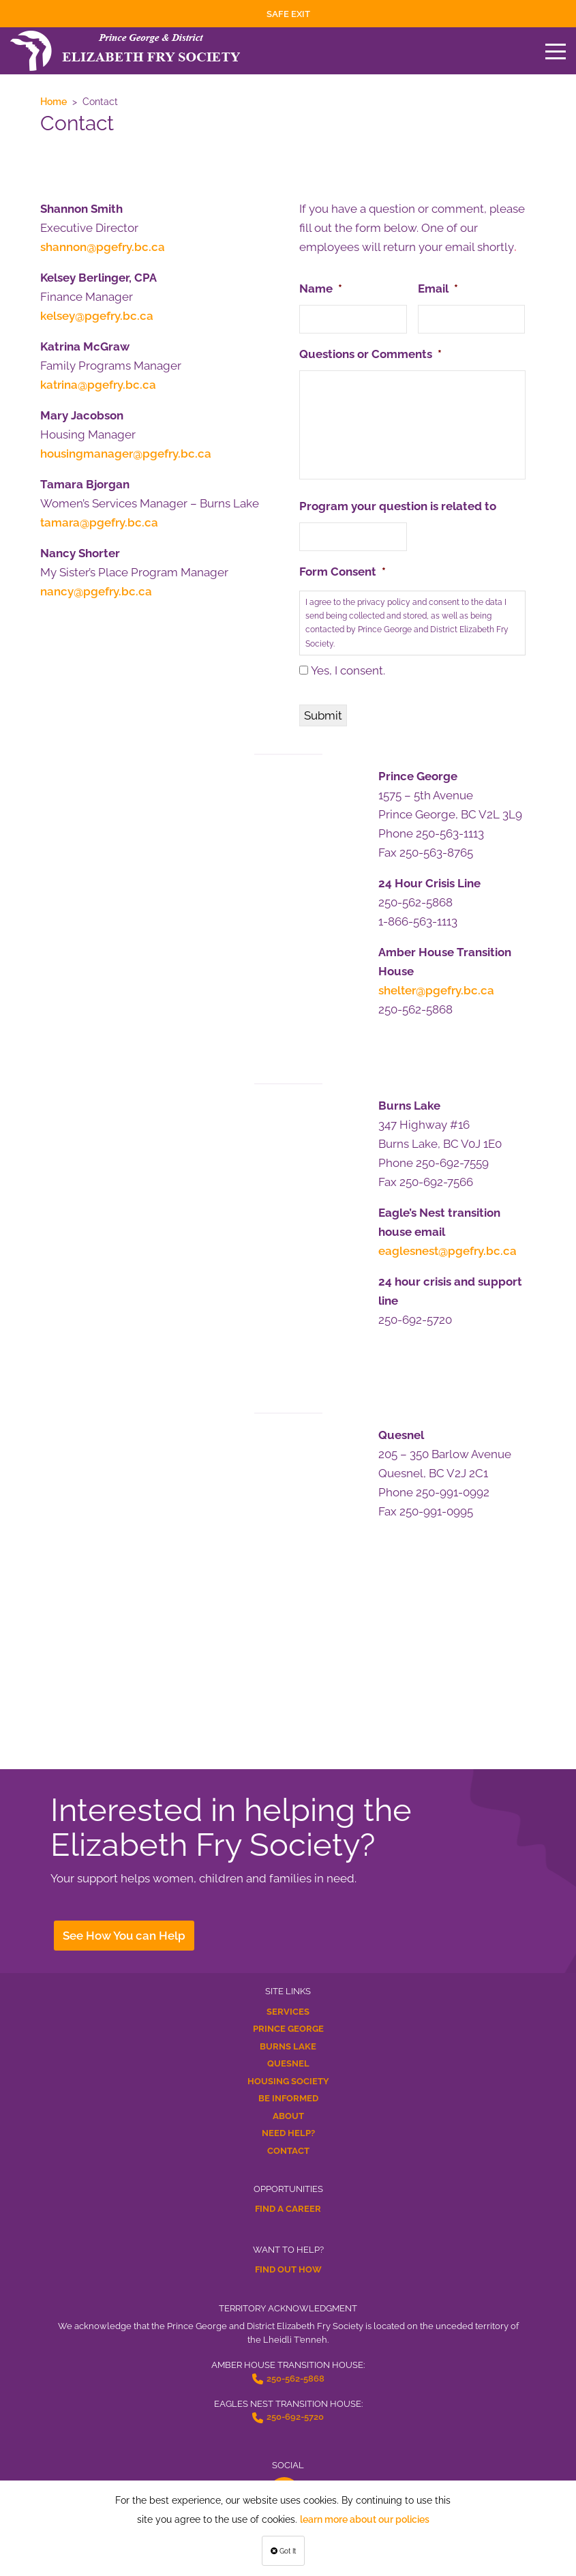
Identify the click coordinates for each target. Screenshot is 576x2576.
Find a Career (288, 2209)
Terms (288, 2559)
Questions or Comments (370, 354)
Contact (288, 2151)
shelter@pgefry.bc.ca (436, 990)
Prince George (288, 2029)
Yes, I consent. (348, 670)
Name (320, 288)
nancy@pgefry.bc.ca (96, 591)
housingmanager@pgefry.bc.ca (125, 453)
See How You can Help (124, 1935)
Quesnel (288, 2063)
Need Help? (288, 2133)
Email (438, 288)
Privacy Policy (288, 2547)
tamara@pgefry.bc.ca (99, 522)
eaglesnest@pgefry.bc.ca (447, 1251)
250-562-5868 (295, 2378)
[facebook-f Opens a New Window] (284, 2492)
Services (288, 2012)
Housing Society (288, 2081)
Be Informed (288, 2098)
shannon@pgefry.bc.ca (102, 247)
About (288, 2116)
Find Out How (288, 2269)
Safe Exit (288, 14)
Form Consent (342, 571)
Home (53, 101)
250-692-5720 (295, 2417)
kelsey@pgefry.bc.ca (96, 316)
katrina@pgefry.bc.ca (98, 384)
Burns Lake (288, 2046)
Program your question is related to (397, 506)
